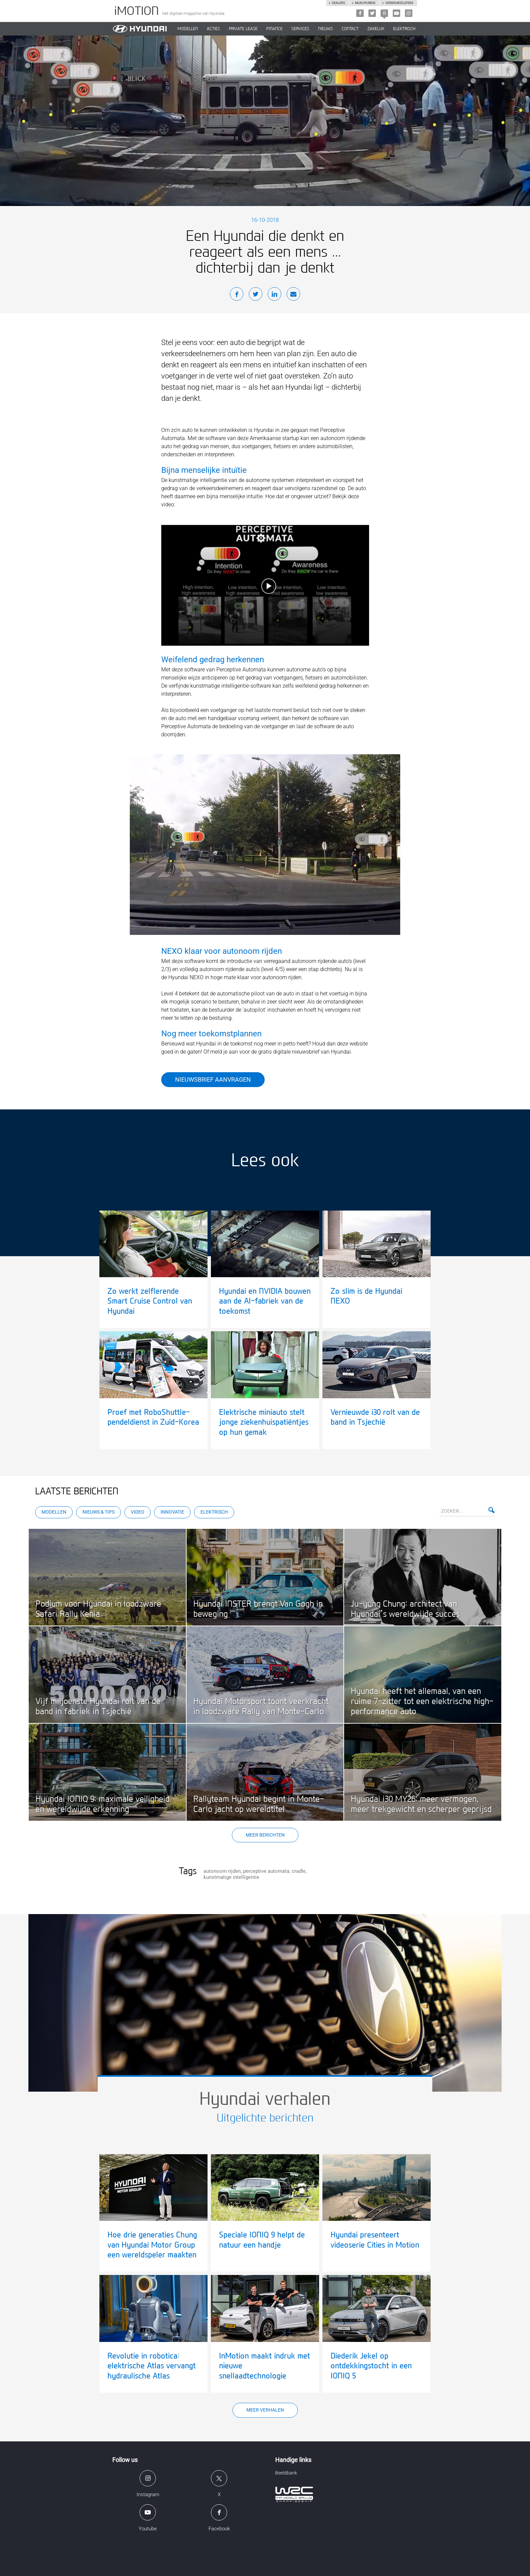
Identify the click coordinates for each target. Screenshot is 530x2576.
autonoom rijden (222, 1871)
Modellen (54, 1512)
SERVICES (300, 28)
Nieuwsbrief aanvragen (213, 1079)
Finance (274, 28)
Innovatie (172, 1512)
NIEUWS (325, 28)
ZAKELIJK (375, 28)
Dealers (338, 3)
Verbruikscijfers (399, 3)
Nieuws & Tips (98, 1512)
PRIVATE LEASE (243, 28)
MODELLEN (187, 28)
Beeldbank (286, 2473)
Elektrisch (404, 28)
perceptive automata (266, 1871)
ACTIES (213, 28)
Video (137, 1512)
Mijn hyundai (365, 3)
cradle (299, 1871)
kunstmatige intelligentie (231, 1877)
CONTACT (350, 28)
